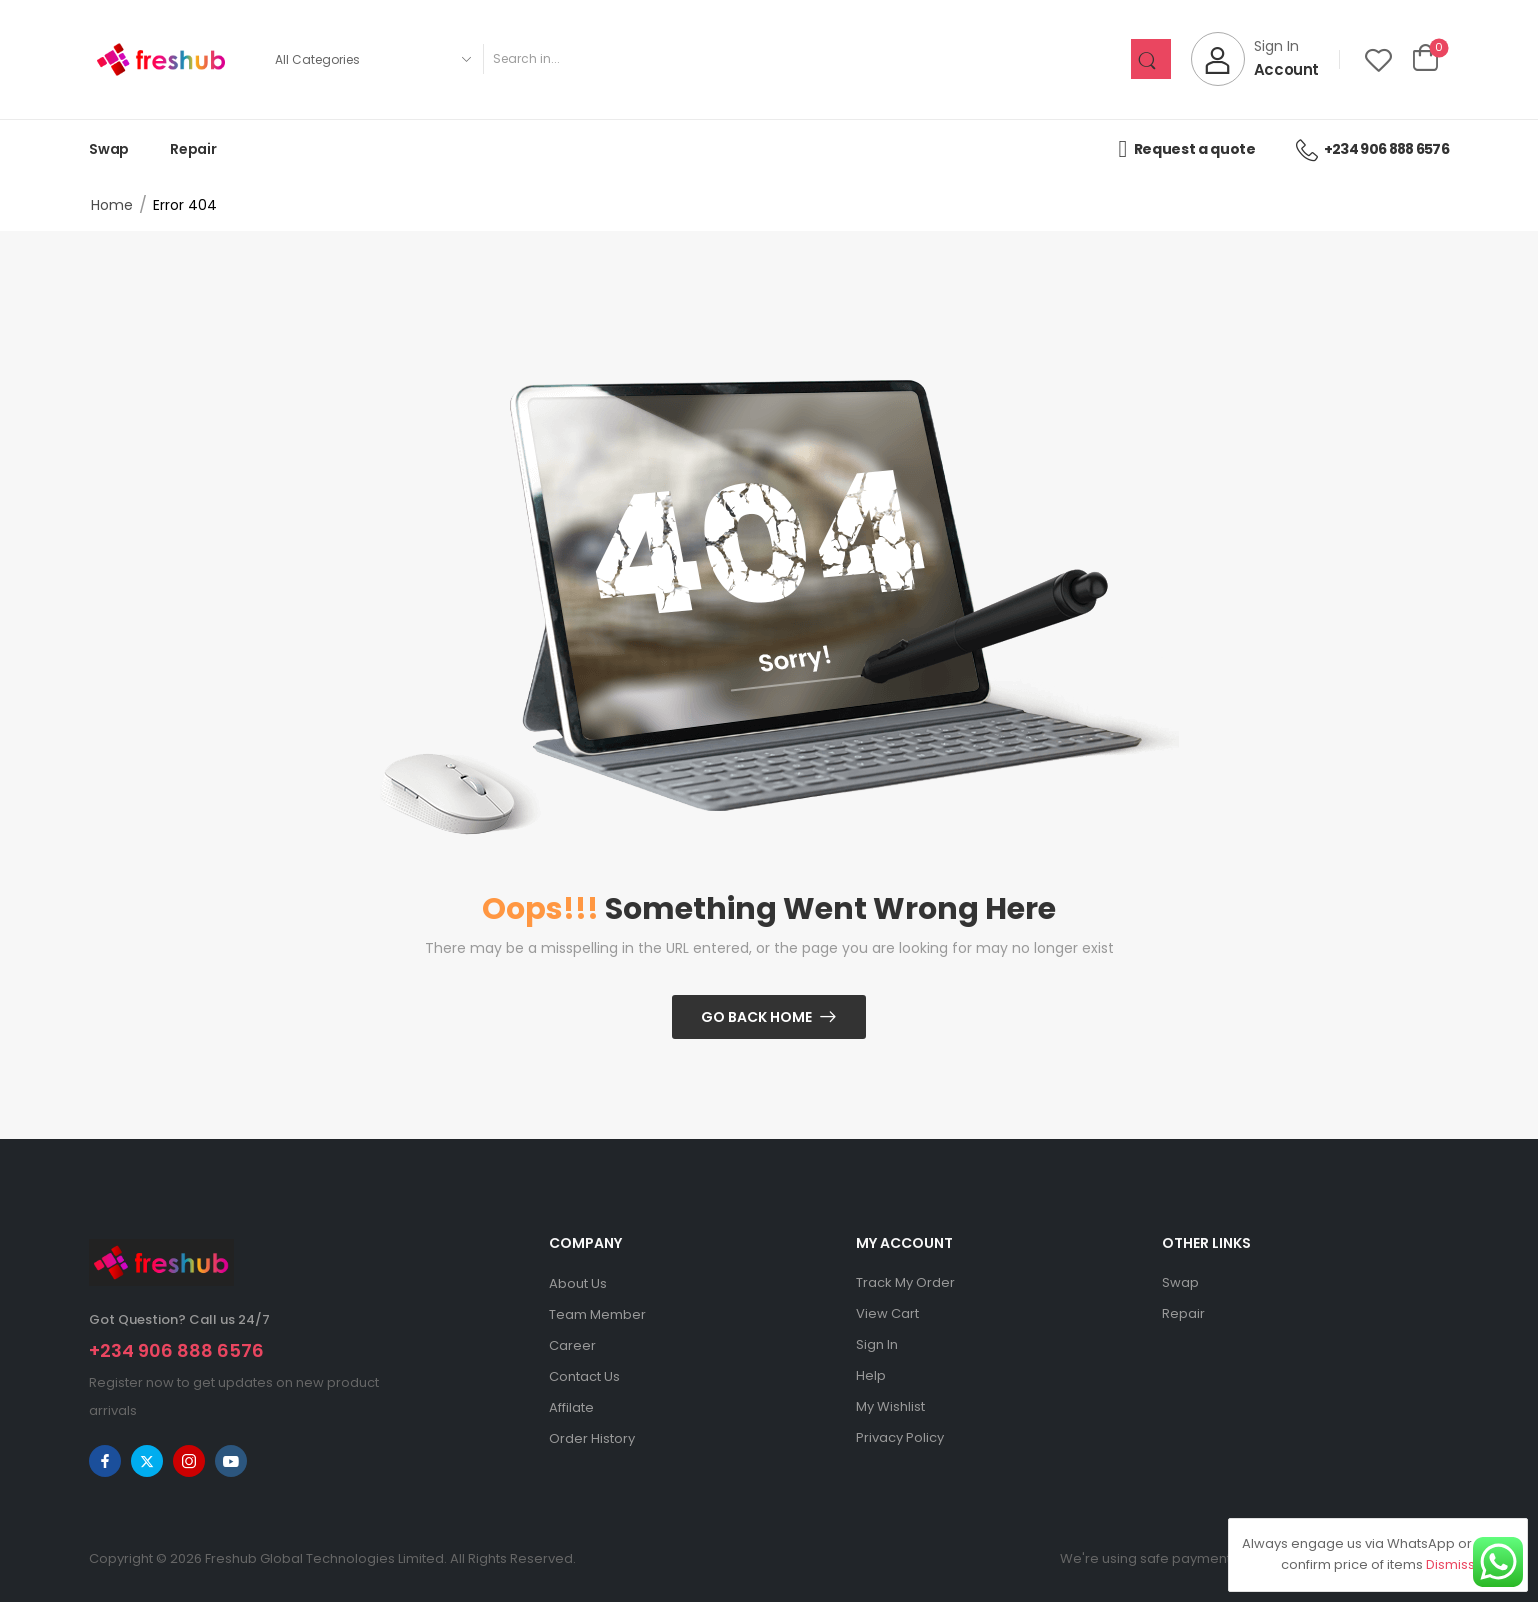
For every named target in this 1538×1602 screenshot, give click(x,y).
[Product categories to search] (372, 59)
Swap (109, 149)
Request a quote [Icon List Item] (1186, 149)
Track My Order (905, 1282)
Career (572, 1345)
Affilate (571, 1407)
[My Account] (1255, 59)
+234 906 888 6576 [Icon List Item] (1372, 149)
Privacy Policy (900, 1437)
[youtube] (231, 1461)
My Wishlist (890, 1406)
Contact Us (584, 1376)
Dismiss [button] (1450, 1564)
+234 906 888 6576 (176, 1350)
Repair (193, 149)
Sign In (877, 1344)
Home (112, 205)
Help (871, 1375)
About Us (578, 1283)
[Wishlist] (1378, 59)
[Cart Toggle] (1425, 59)
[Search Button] (1151, 59)
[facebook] (105, 1461)
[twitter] (147, 1461)
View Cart (887, 1313)
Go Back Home (756, 1017)
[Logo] (161, 59)
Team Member (597, 1314)
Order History (592, 1438)
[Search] (806, 59)
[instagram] (189, 1461)
